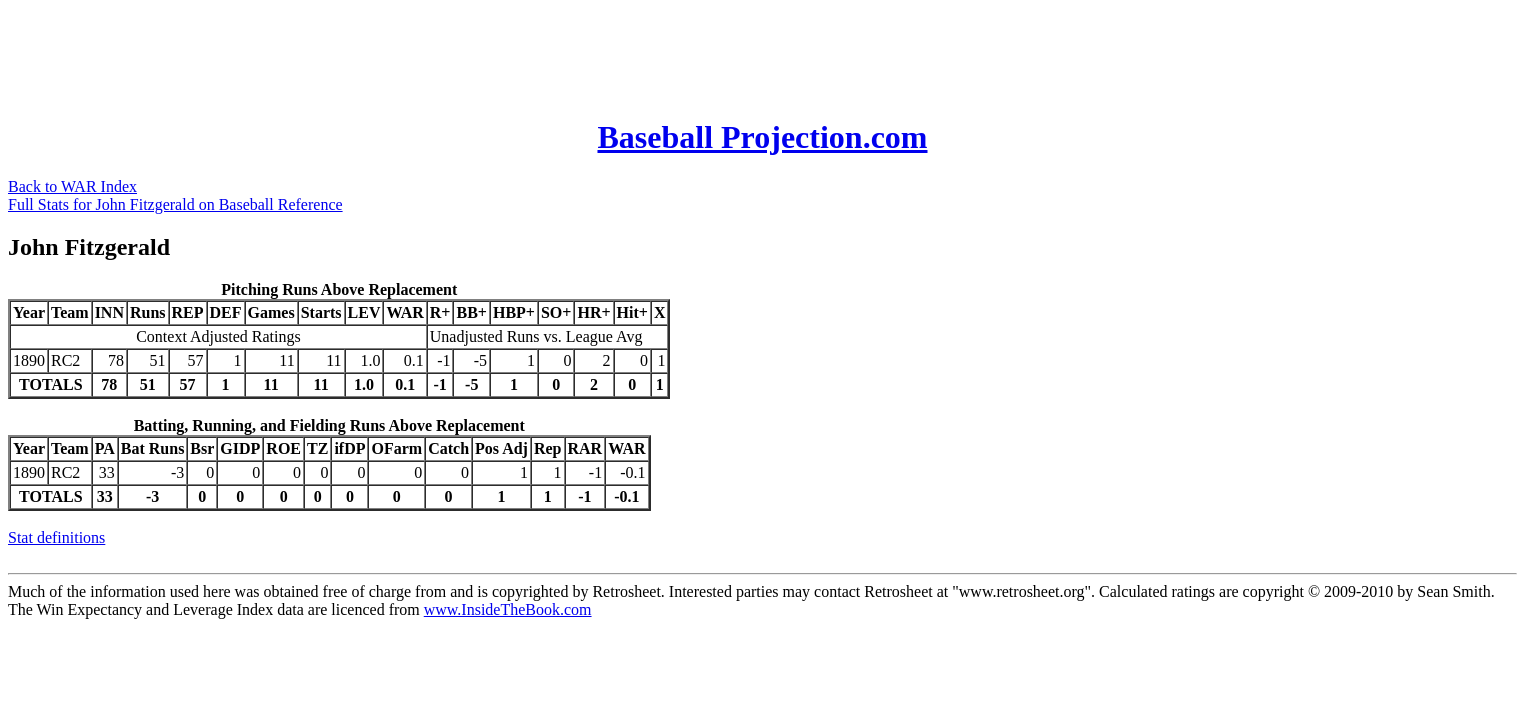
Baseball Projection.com (762, 137)
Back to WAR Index (72, 186)
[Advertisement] (372, 53)
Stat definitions (56, 537)
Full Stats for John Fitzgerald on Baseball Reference (175, 204)
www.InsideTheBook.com (508, 609)
